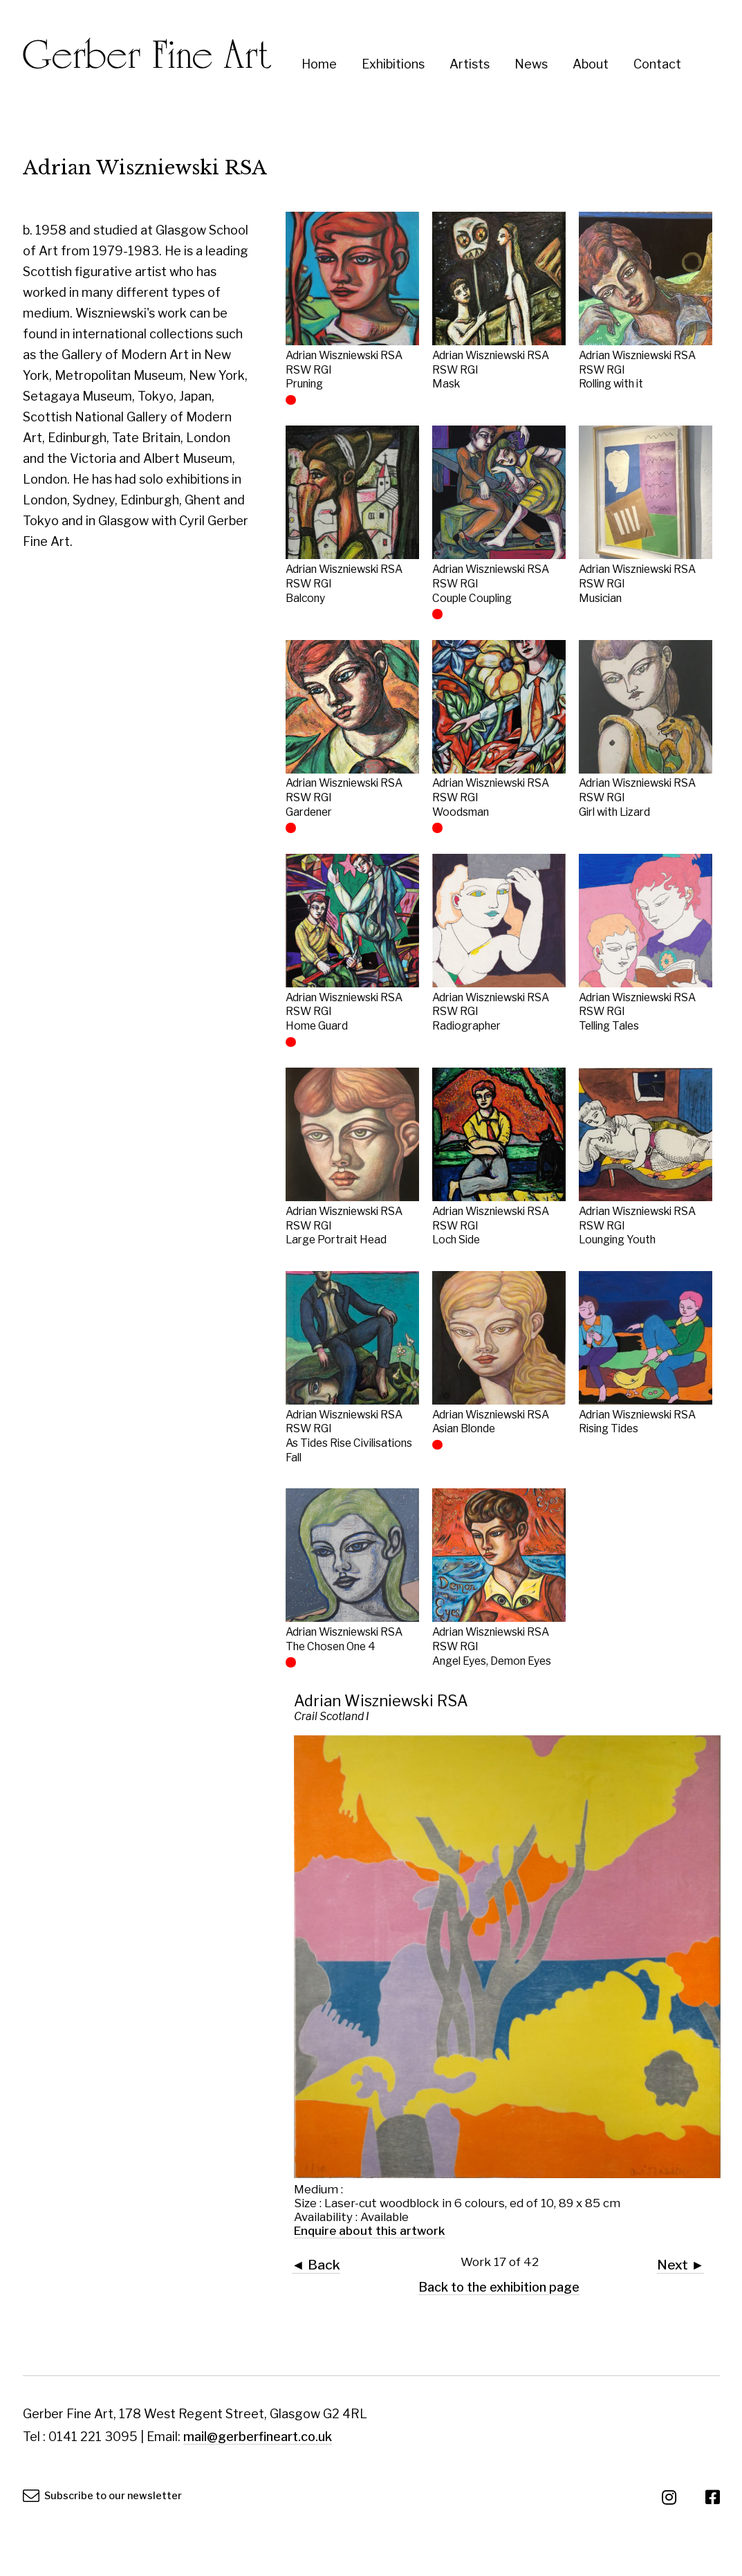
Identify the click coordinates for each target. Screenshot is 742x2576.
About (591, 64)
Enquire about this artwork (369, 2231)
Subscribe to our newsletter (103, 2496)
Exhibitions (393, 64)
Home (319, 64)
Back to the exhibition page (498, 2287)
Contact (657, 64)
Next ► (680, 2264)
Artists (469, 64)
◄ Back (316, 2264)
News (531, 64)
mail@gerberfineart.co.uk (257, 2436)
